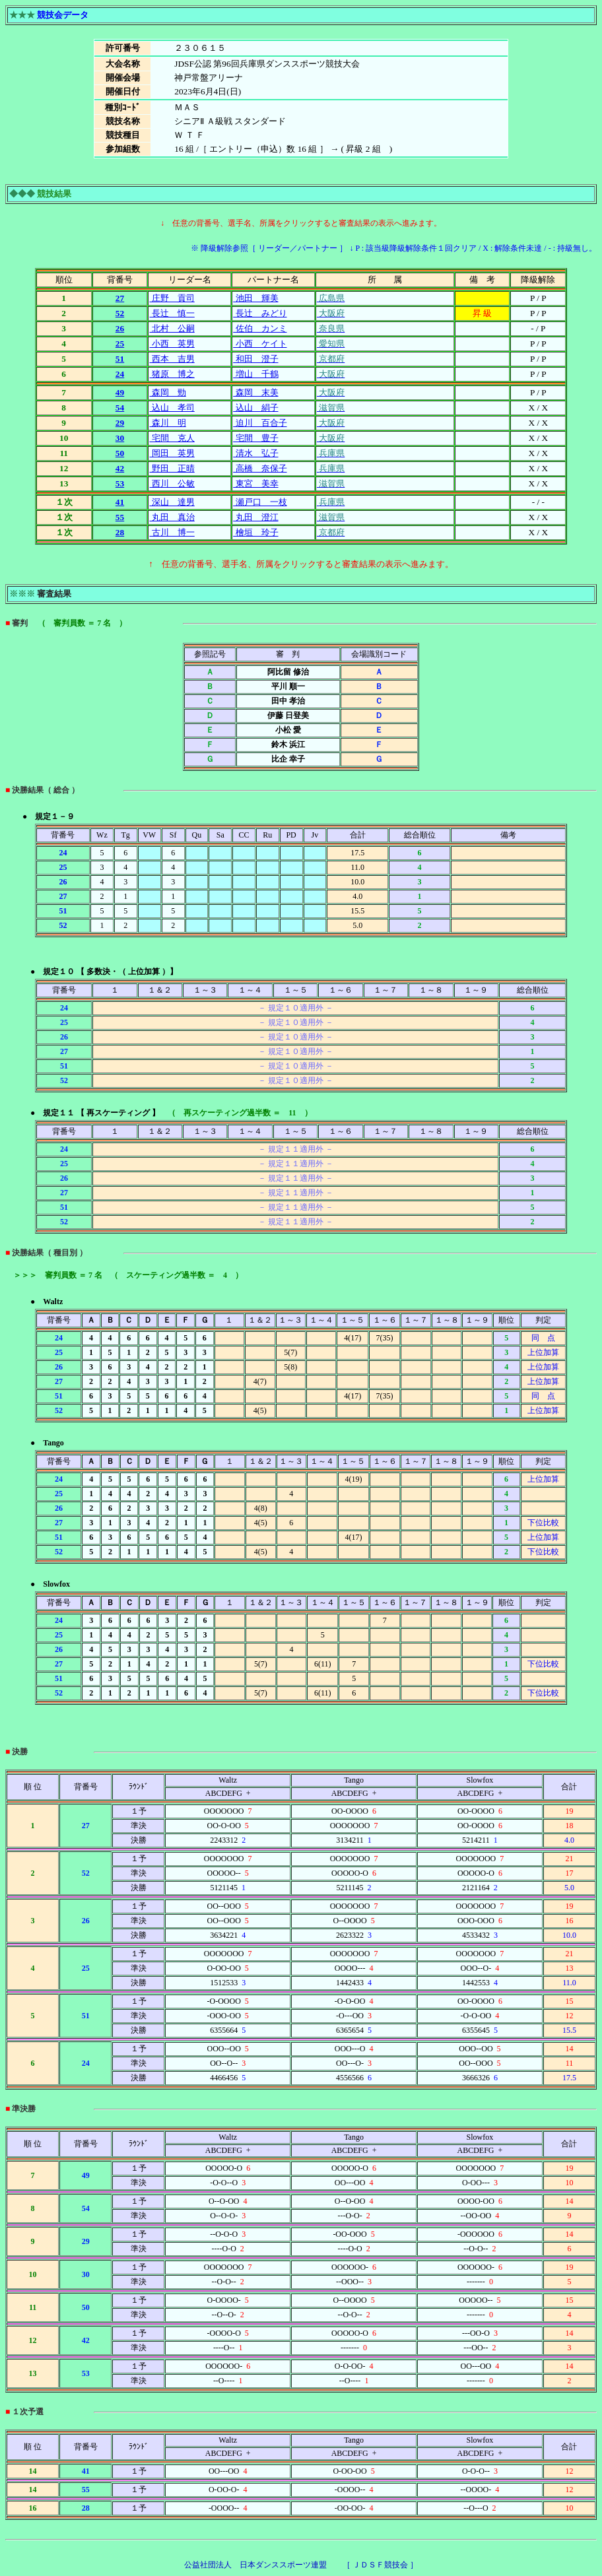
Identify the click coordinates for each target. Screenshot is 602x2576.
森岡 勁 (167, 392)
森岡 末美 (255, 392)
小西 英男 (171, 343)
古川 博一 (171, 532)
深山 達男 (171, 502)
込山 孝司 (171, 408)
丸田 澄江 (255, 517)
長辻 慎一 (171, 313)
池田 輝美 (255, 298)
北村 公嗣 (171, 328)
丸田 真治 (171, 517)
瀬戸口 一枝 (259, 502)
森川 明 (167, 423)
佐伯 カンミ (259, 328)
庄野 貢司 (171, 298)
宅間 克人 (171, 438)
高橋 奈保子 (259, 468)
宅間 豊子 (255, 438)
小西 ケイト (259, 343)
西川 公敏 (171, 483)
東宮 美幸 (255, 483)
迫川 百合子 (259, 423)
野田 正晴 (171, 468)
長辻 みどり (259, 313)
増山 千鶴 (255, 374)
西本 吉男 (171, 359)
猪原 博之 (171, 374)
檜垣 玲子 (255, 532)
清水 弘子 (255, 453)
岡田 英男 (171, 453)
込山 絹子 (255, 408)
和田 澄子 (255, 359)
